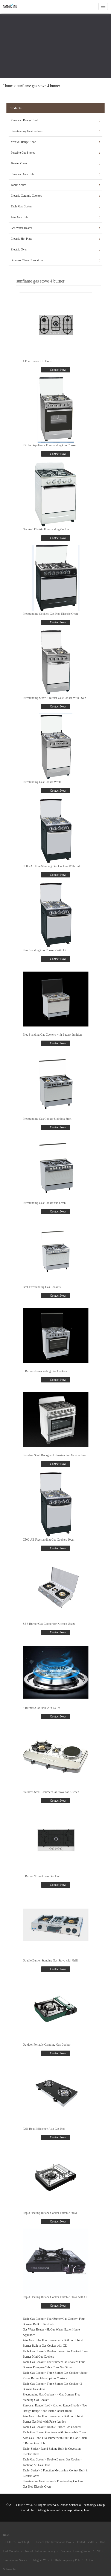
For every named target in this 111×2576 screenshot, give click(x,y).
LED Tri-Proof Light (17, 2542)
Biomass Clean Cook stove (27, 260)
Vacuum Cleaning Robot (76, 2551)
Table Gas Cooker (21, 206)
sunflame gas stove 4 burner (38, 86)
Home (8, 86)
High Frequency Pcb (67, 2560)
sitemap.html (82, 2510)
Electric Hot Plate (21, 238)
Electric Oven (19, 249)
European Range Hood (24, 120)
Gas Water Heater (21, 228)
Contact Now (57, 369)
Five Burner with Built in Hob (60, 2438)
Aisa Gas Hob (19, 217)
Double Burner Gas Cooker (63, 2351)
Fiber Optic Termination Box (53, 2542)
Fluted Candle (85, 2542)
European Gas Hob (22, 174)
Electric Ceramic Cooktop (26, 195)
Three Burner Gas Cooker (62, 2372)
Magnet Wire (41, 2560)
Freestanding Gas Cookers (27, 131)
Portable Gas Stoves (23, 152)
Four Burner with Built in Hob (60, 2340)
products (15, 108)
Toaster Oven (19, 163)
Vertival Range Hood (23, 142)
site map (67, 2510)
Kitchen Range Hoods (66, 2405)
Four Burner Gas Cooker (62, 2318)
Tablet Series (18, 185)
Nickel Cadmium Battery (40, 2551)
